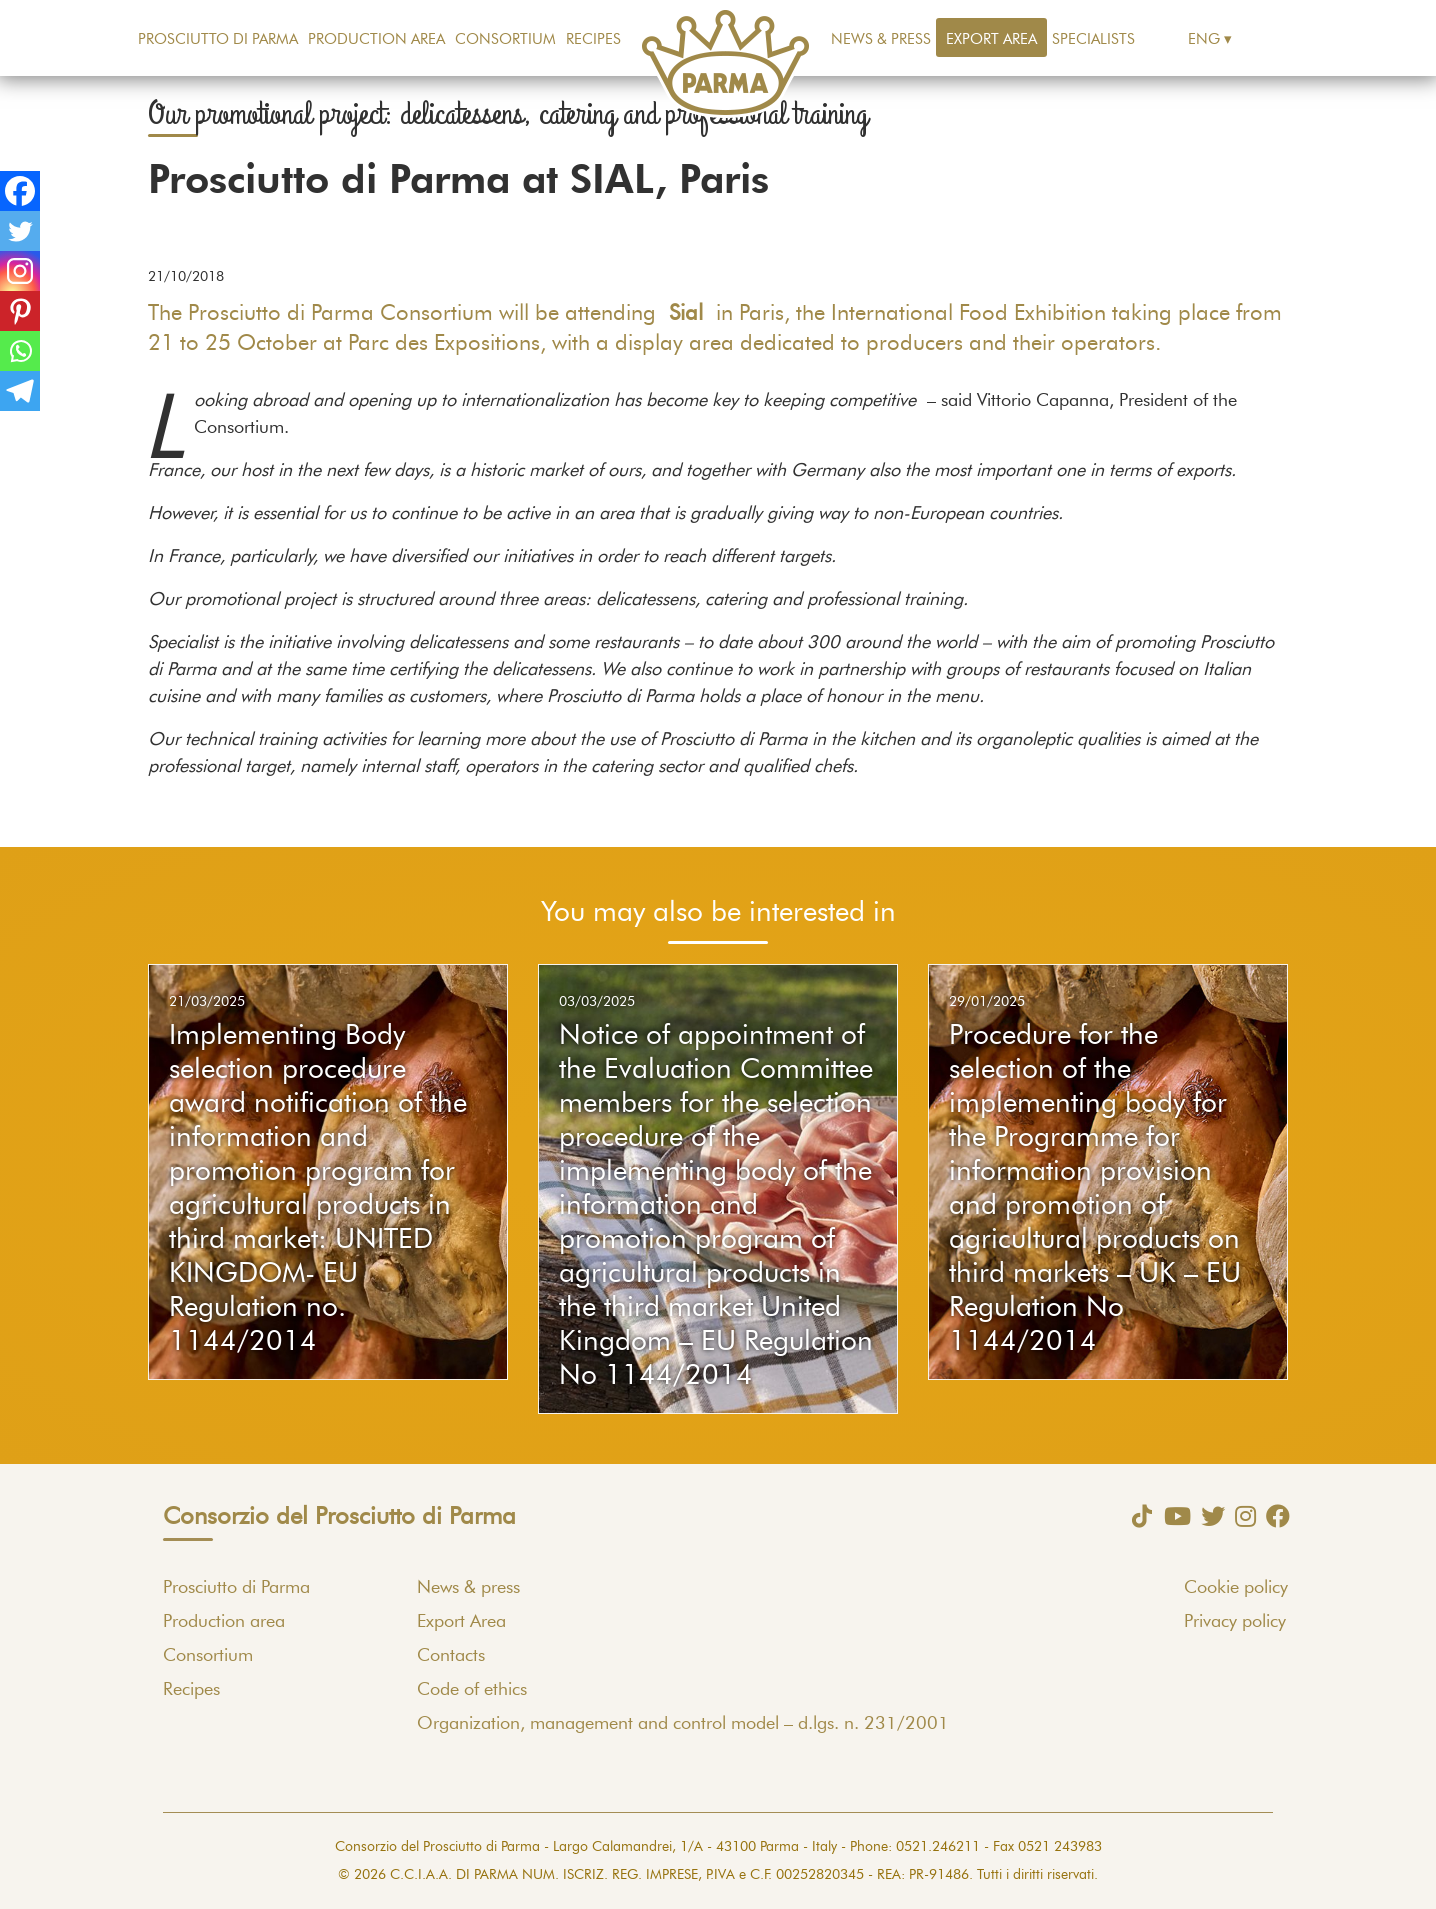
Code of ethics (472, 1690)
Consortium (505, 39)
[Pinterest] (20, 311)
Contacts (451, 1656)
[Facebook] (20, 191)
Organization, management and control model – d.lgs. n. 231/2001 (683, 1724)
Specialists (1093, 39)
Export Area (991, 39)
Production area (376, 39)
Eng (1204, 39)
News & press (881, 39)
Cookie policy (1236, 1588)
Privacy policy (1235, 1622)
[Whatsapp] (20, 351)
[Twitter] (20, 231)
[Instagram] (20, 271)
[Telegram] (20, 391)
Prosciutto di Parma (218, 39)
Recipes (593, 39)
